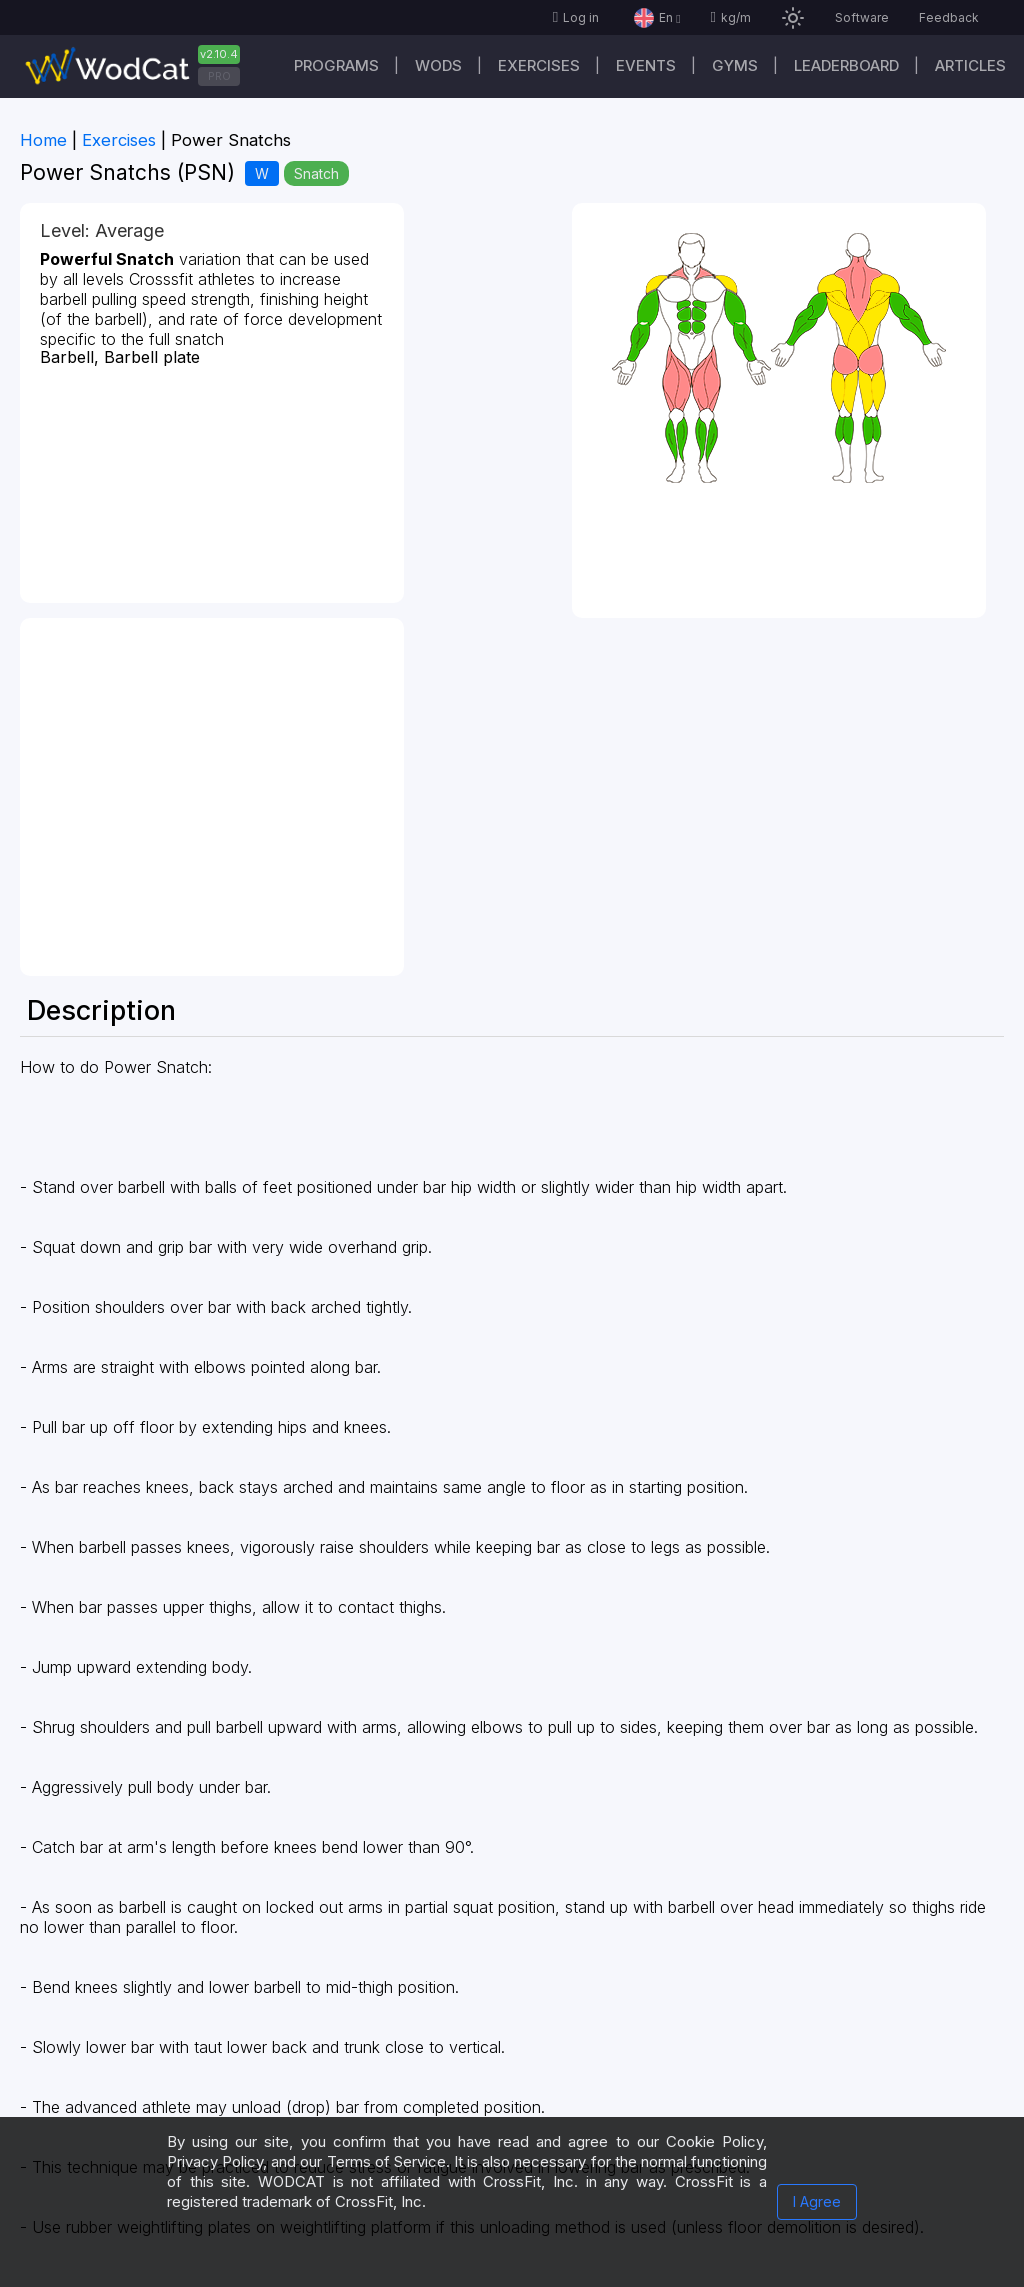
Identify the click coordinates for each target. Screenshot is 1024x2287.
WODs (438, 65)
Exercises (539, 65)
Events (646, 65)
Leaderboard (846, 65)
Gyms (735, 65)
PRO (219, 76)
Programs (336, 65)
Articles (970, 65)
